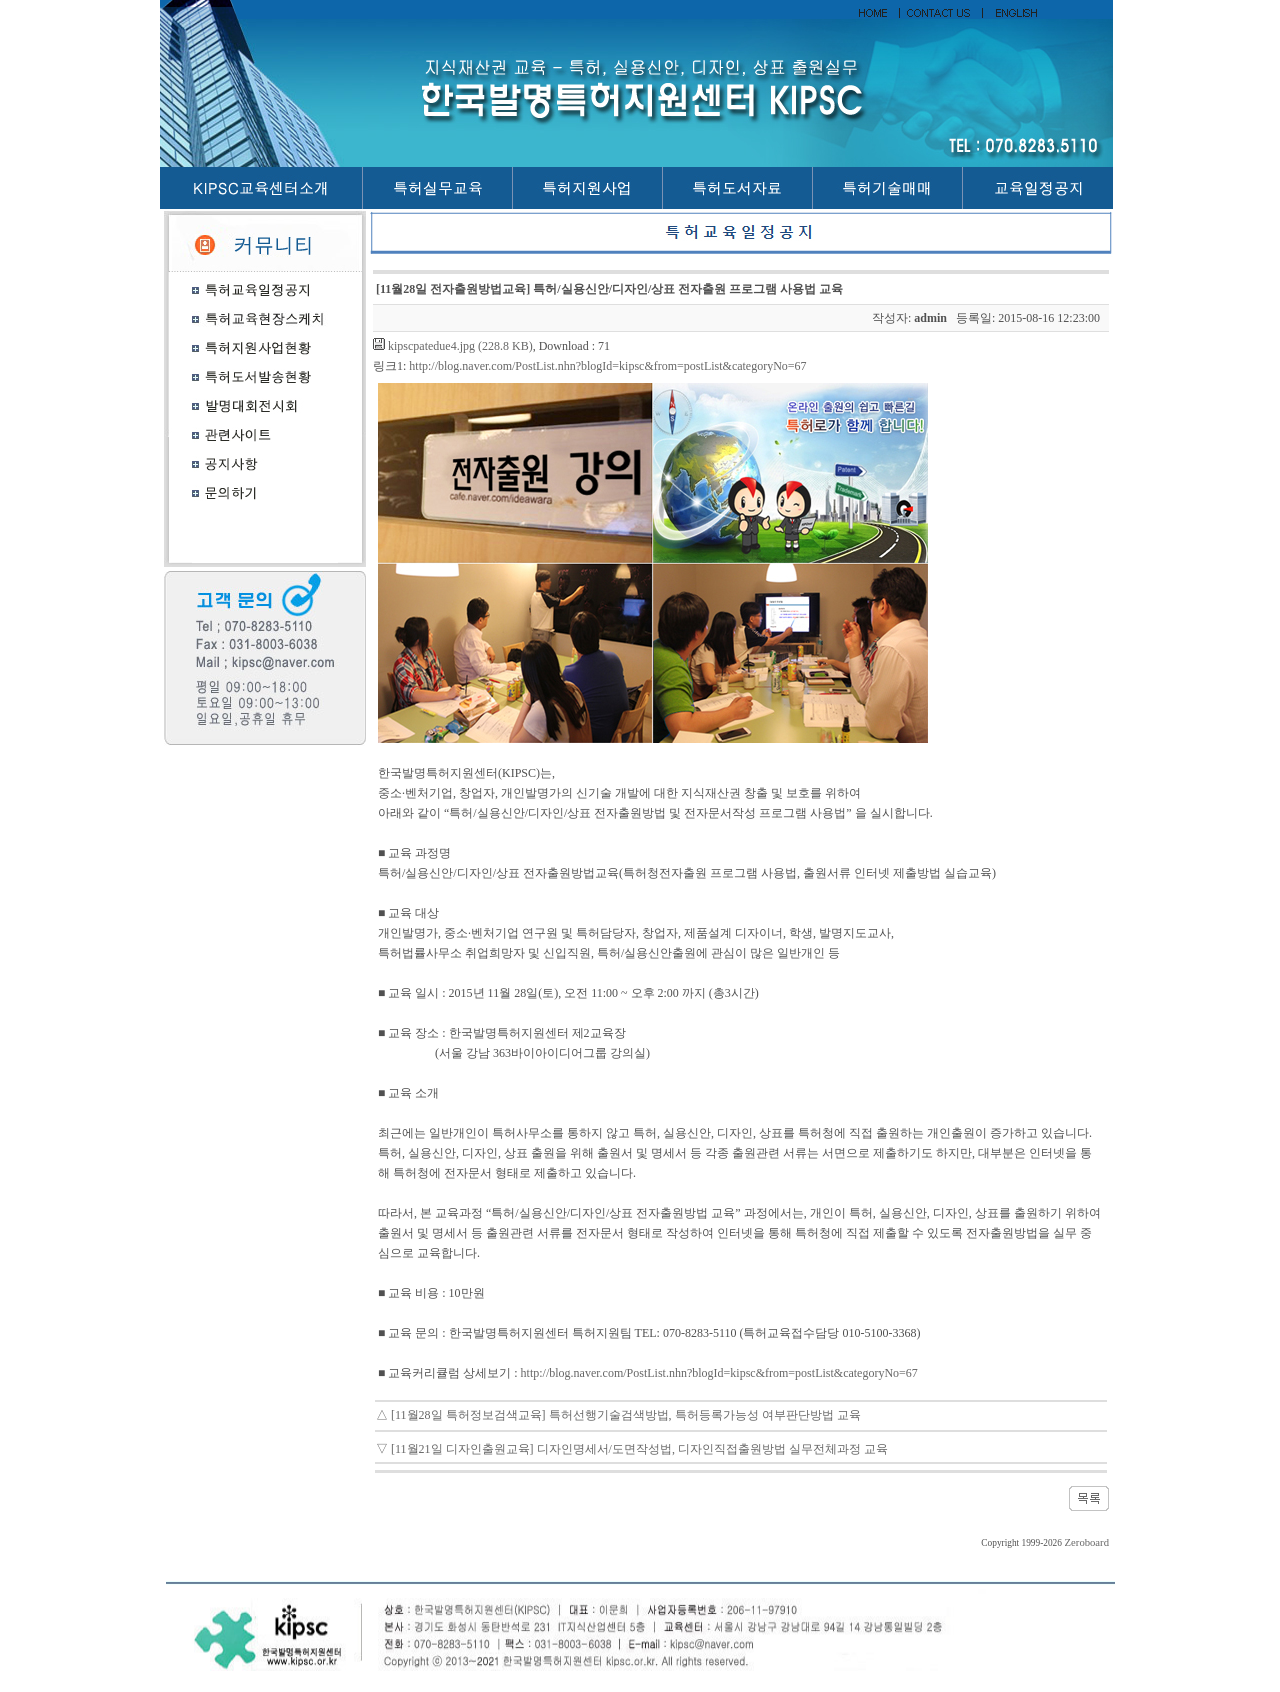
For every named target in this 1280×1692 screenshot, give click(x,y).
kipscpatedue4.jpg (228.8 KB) (460, 346)
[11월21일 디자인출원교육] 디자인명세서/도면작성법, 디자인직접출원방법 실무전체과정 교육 (639, 1449)
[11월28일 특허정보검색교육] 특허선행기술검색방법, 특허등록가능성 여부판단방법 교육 (626, 1415)
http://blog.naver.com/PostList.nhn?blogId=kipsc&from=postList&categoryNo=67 (607, 366)
